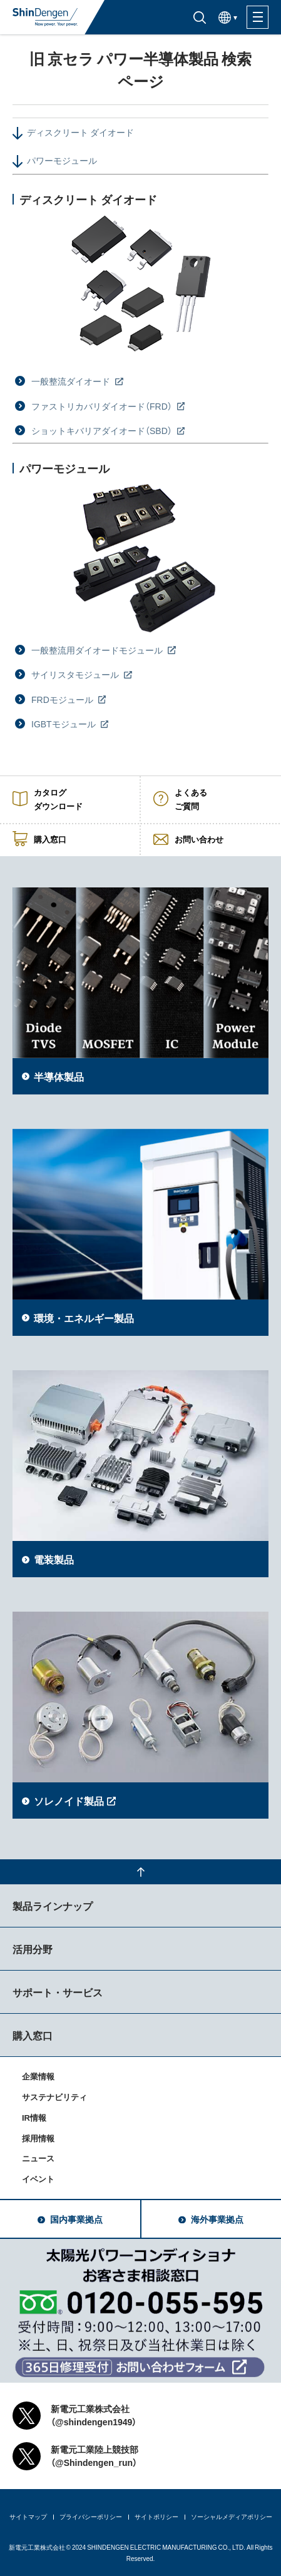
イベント (38, 2179)
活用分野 (33, 1948)
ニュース (38, 2158)
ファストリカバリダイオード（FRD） (102, 406)
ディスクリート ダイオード (80, 132)
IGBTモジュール (64, 723)
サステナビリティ (54, 2097)
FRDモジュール (63, 699)
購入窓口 (33, 2035)
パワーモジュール (62, 160)
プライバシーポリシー (90, 2516)
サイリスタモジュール (76, 674)
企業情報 (38, 2076)
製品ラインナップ (53, 1905)
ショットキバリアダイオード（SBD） (102, 430)
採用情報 (38, 2138)
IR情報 (34, 2117)
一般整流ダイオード (71, 381)
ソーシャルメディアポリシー (231, 2516)
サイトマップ (28, 2516)
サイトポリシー (156, 2516)
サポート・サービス (58, 1991)
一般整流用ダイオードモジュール (98, 650)
